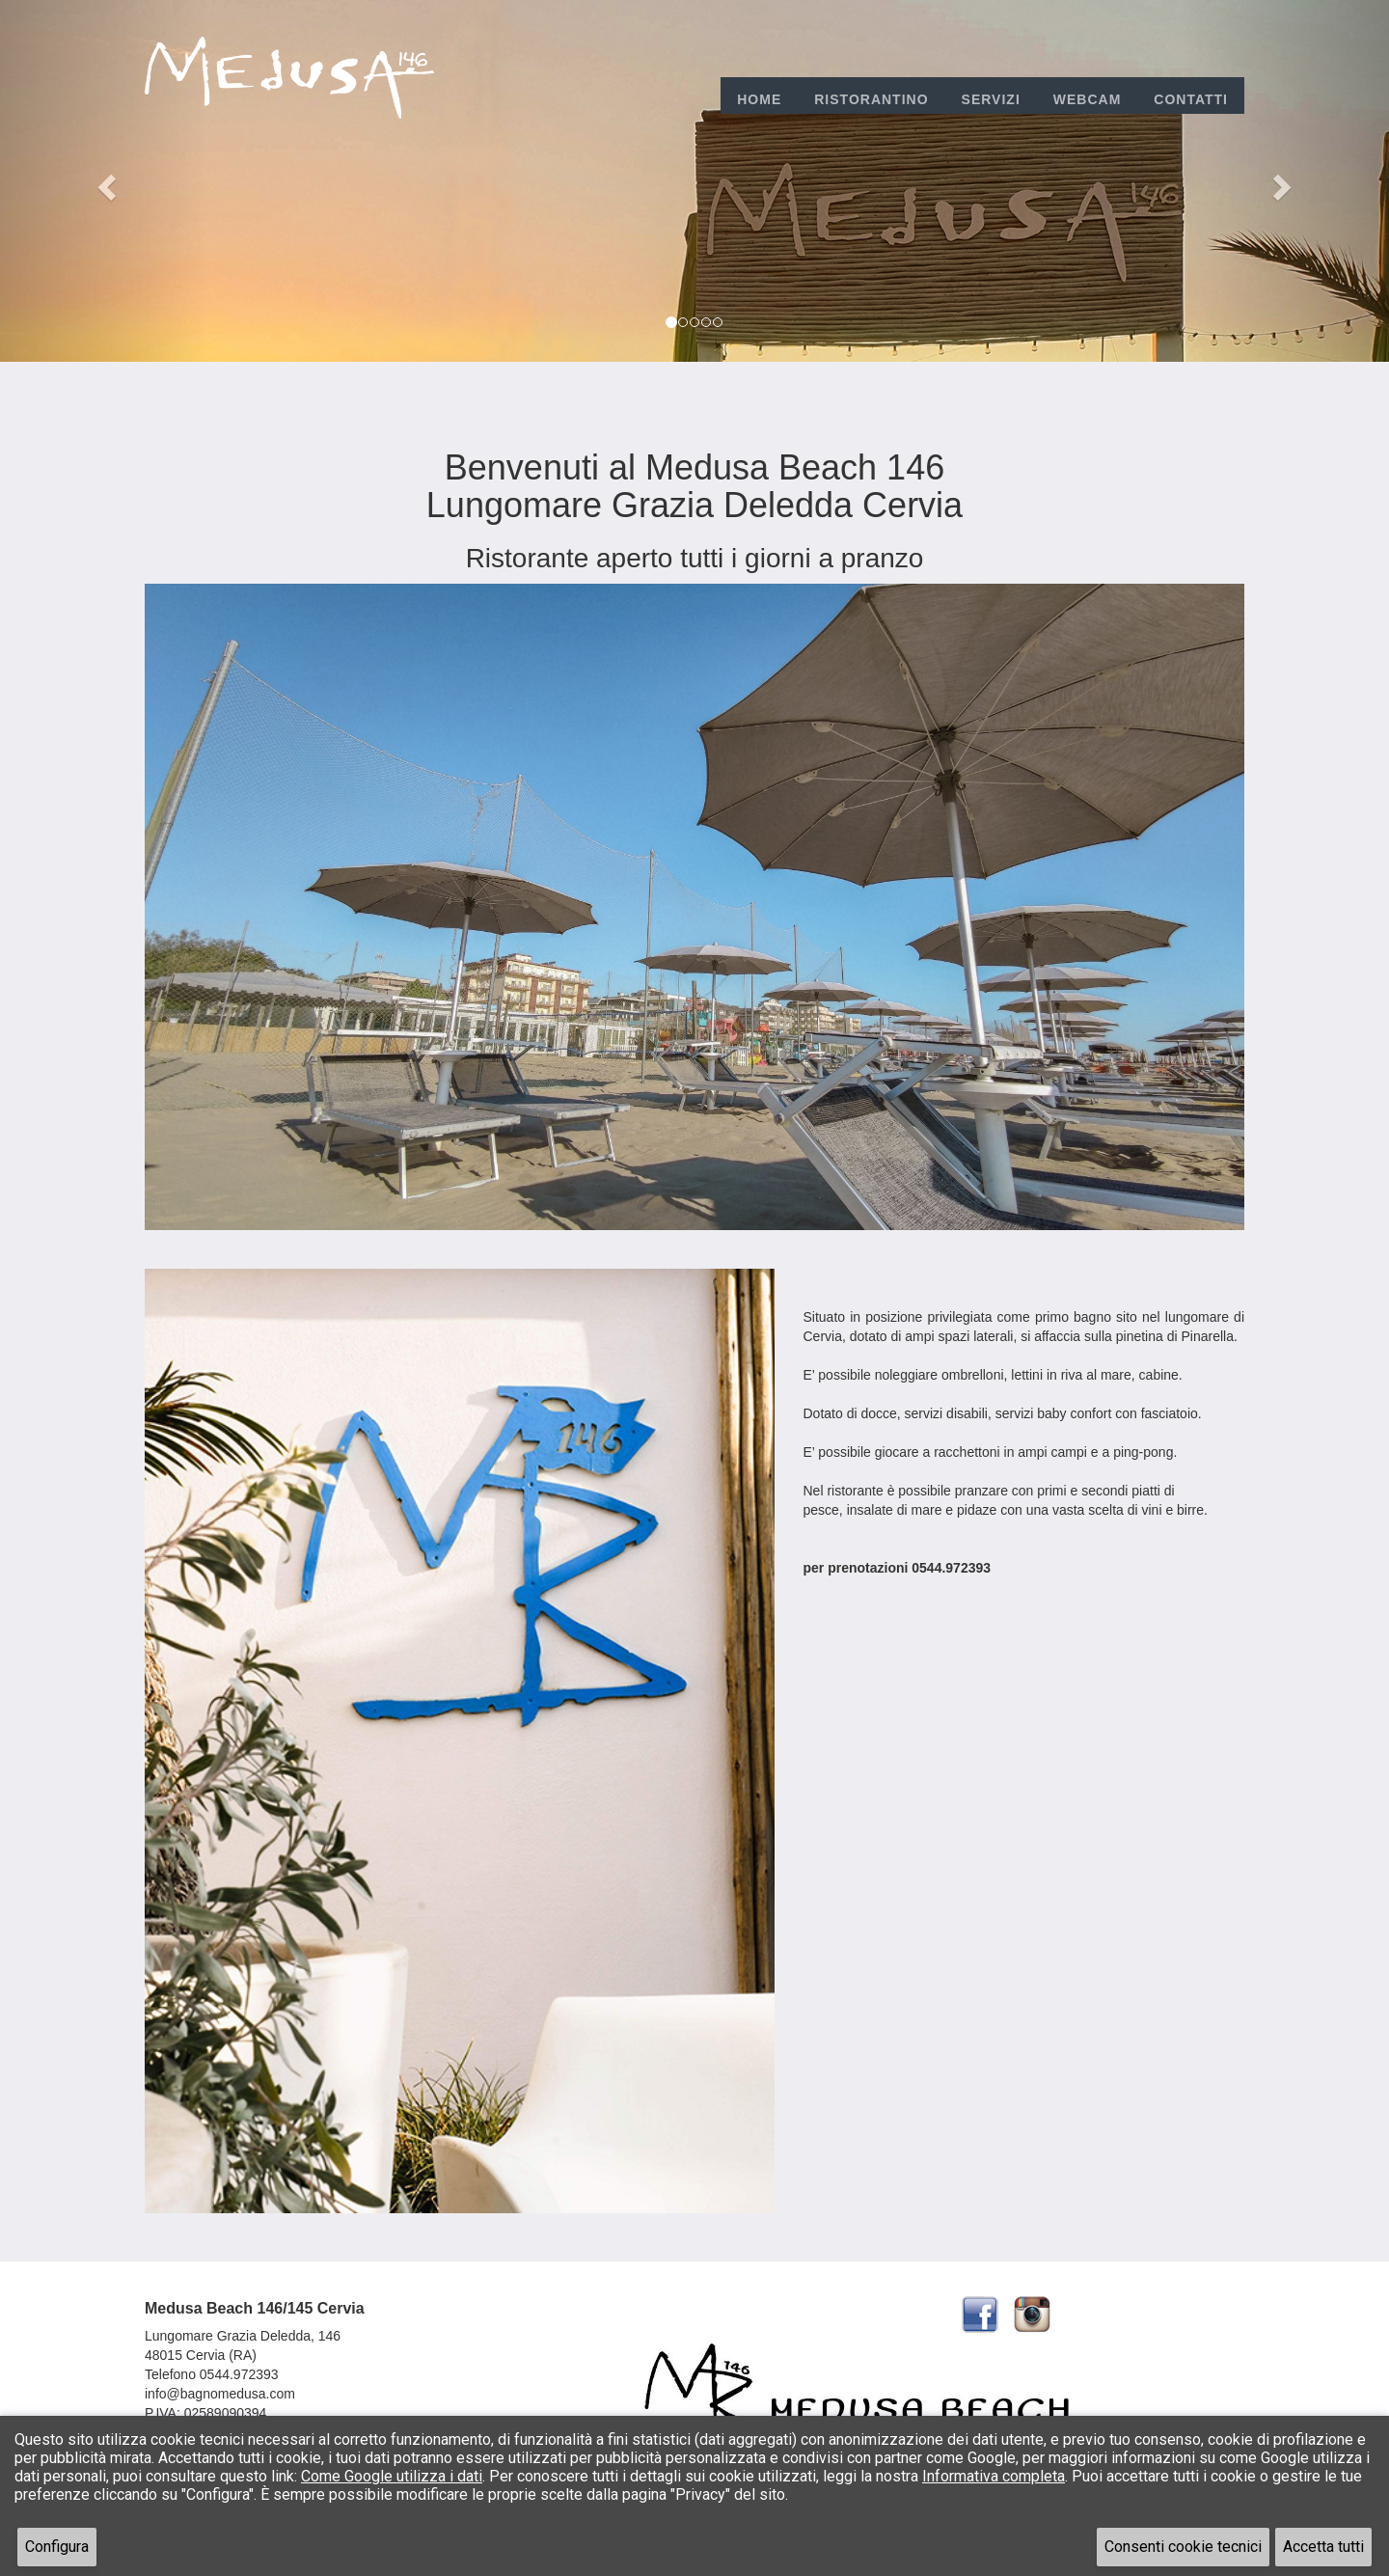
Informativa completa (993, 2476)
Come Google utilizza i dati (391, 2476)
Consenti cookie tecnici (1183, 2546)
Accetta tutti (1323, 2546)
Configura (57, 2546)
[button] (104, 181)
